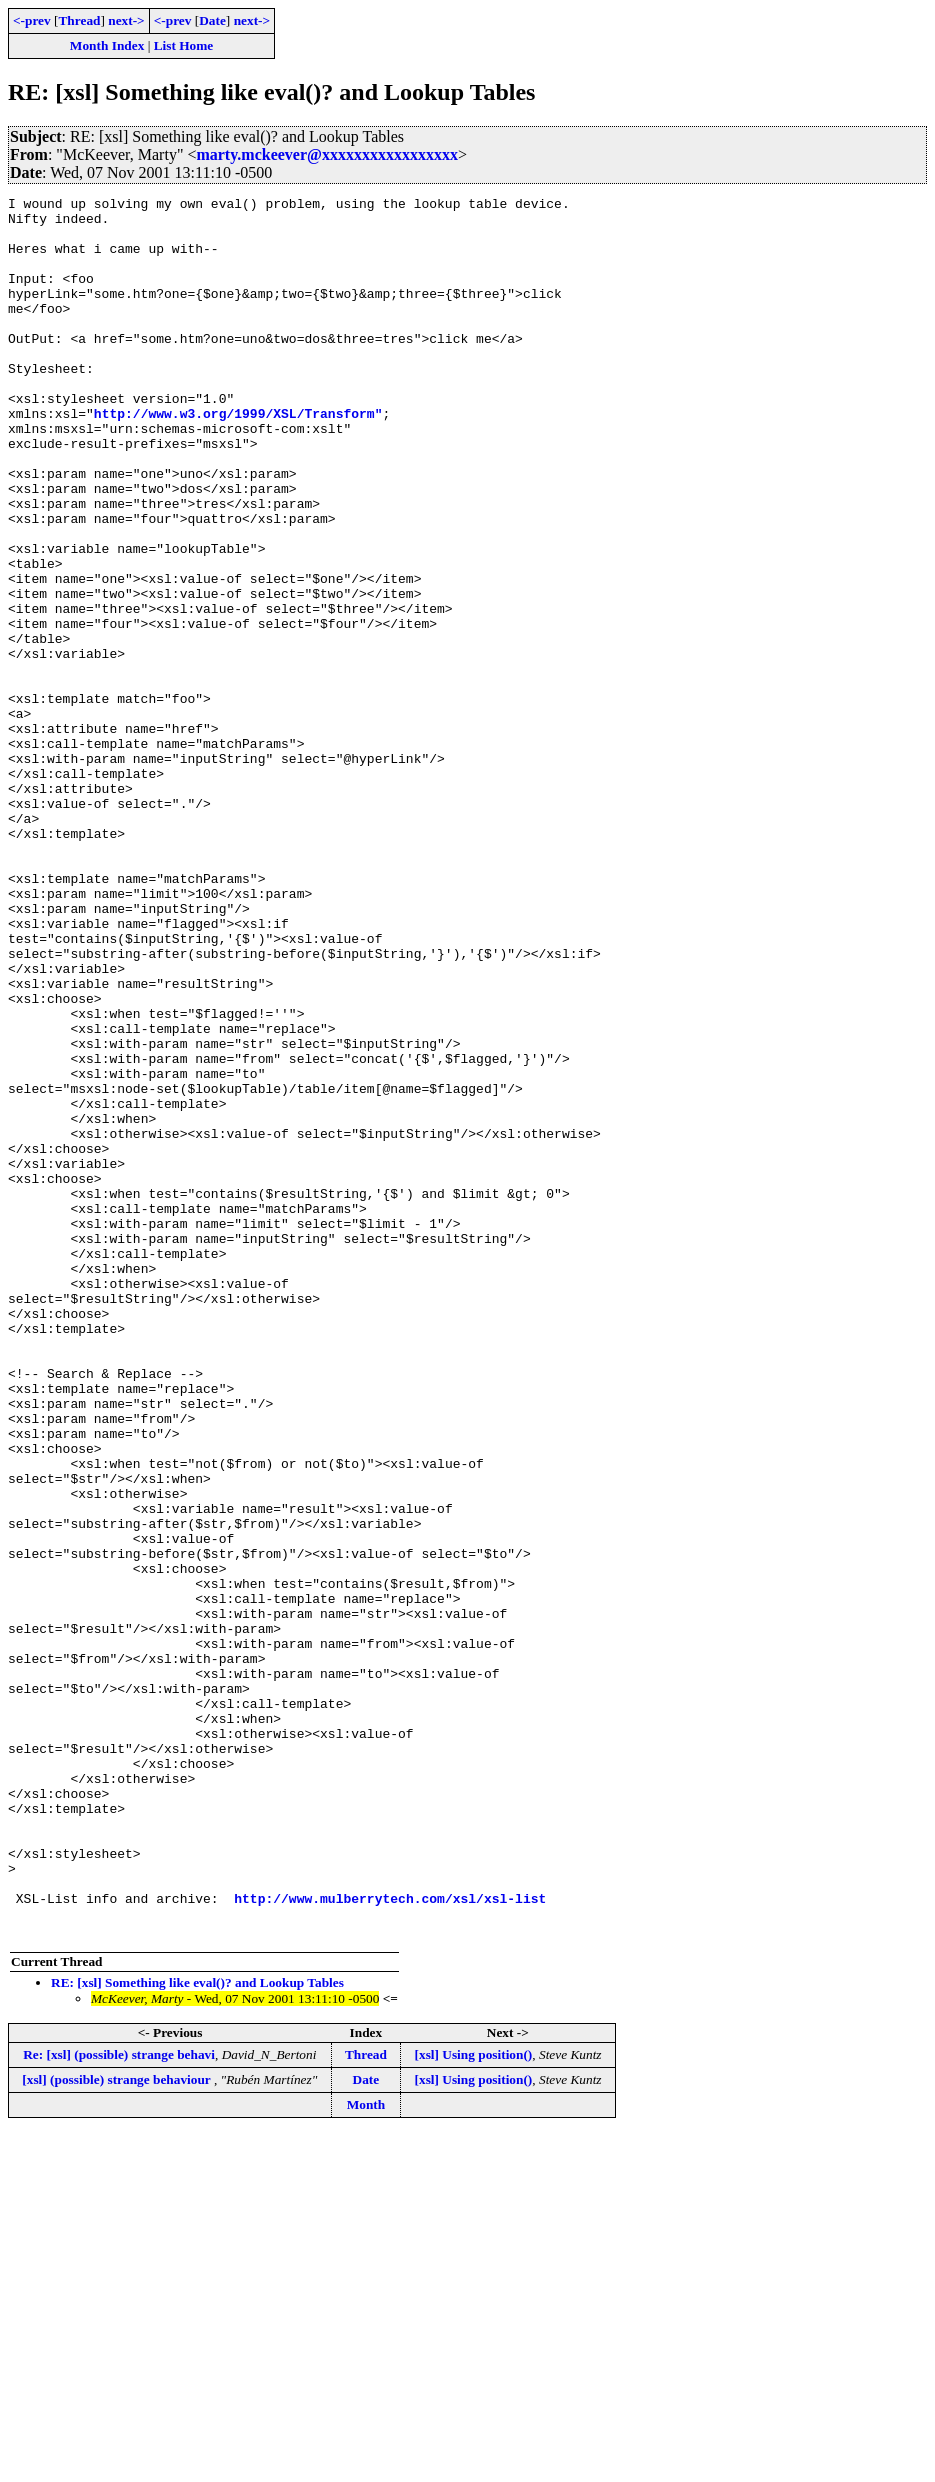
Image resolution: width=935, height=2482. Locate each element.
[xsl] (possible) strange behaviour (118, 2427)
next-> (126, 20)
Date (212, 20)
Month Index (107, 45)
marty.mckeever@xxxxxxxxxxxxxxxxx (327, 154)
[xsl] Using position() (474, 2402)
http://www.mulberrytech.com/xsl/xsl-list (390, 2240)
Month (366, 2452)
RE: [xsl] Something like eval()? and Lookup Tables (197, 2330)
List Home (184, 45)
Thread (79, 20)
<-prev (32, 20)
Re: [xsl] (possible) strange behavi (119, 2402)
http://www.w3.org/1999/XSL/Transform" (238, 458)
